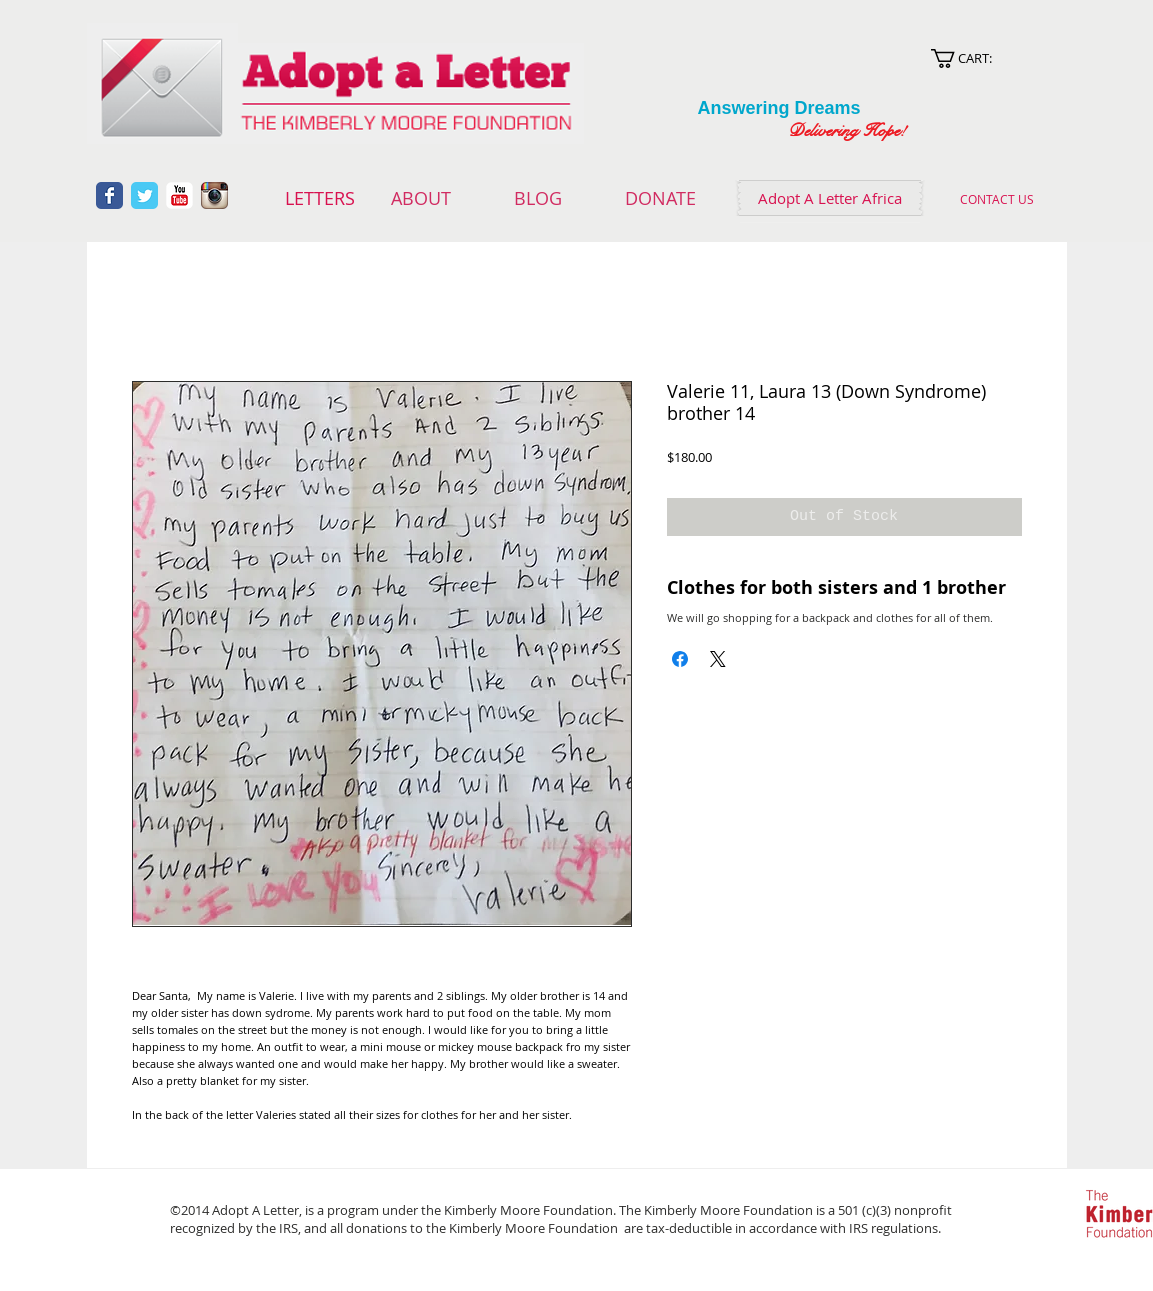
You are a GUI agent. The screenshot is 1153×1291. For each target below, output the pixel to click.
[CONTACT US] (997, 199)
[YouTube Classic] (179, 195)
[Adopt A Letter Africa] (830, 198)
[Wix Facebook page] (109, 195)
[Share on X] (718, 659)
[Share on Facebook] (680, 659)
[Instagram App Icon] (214, 195)
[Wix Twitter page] (144, 195)
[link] (984, 58)
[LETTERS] (320, 199)
